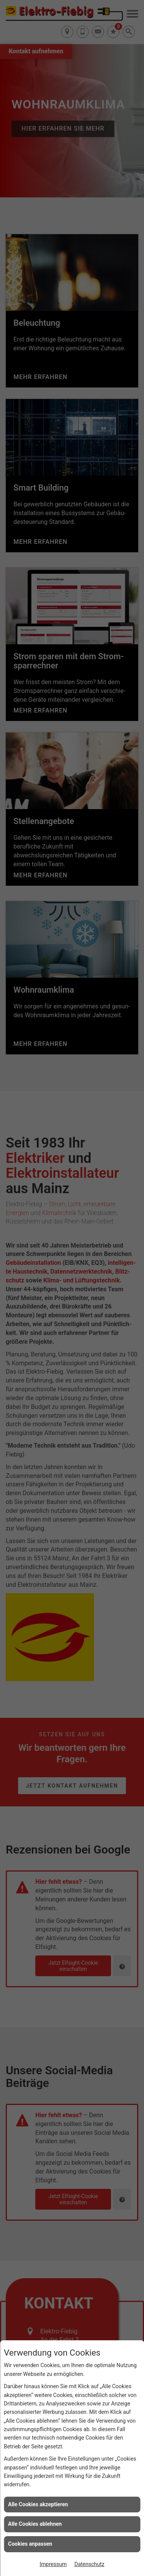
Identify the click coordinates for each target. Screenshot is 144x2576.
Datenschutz (89, 2564)
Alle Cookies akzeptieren (38, 2504)
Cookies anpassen (30, 2544)
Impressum (53, 2564)
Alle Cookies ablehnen (35, 2524)
